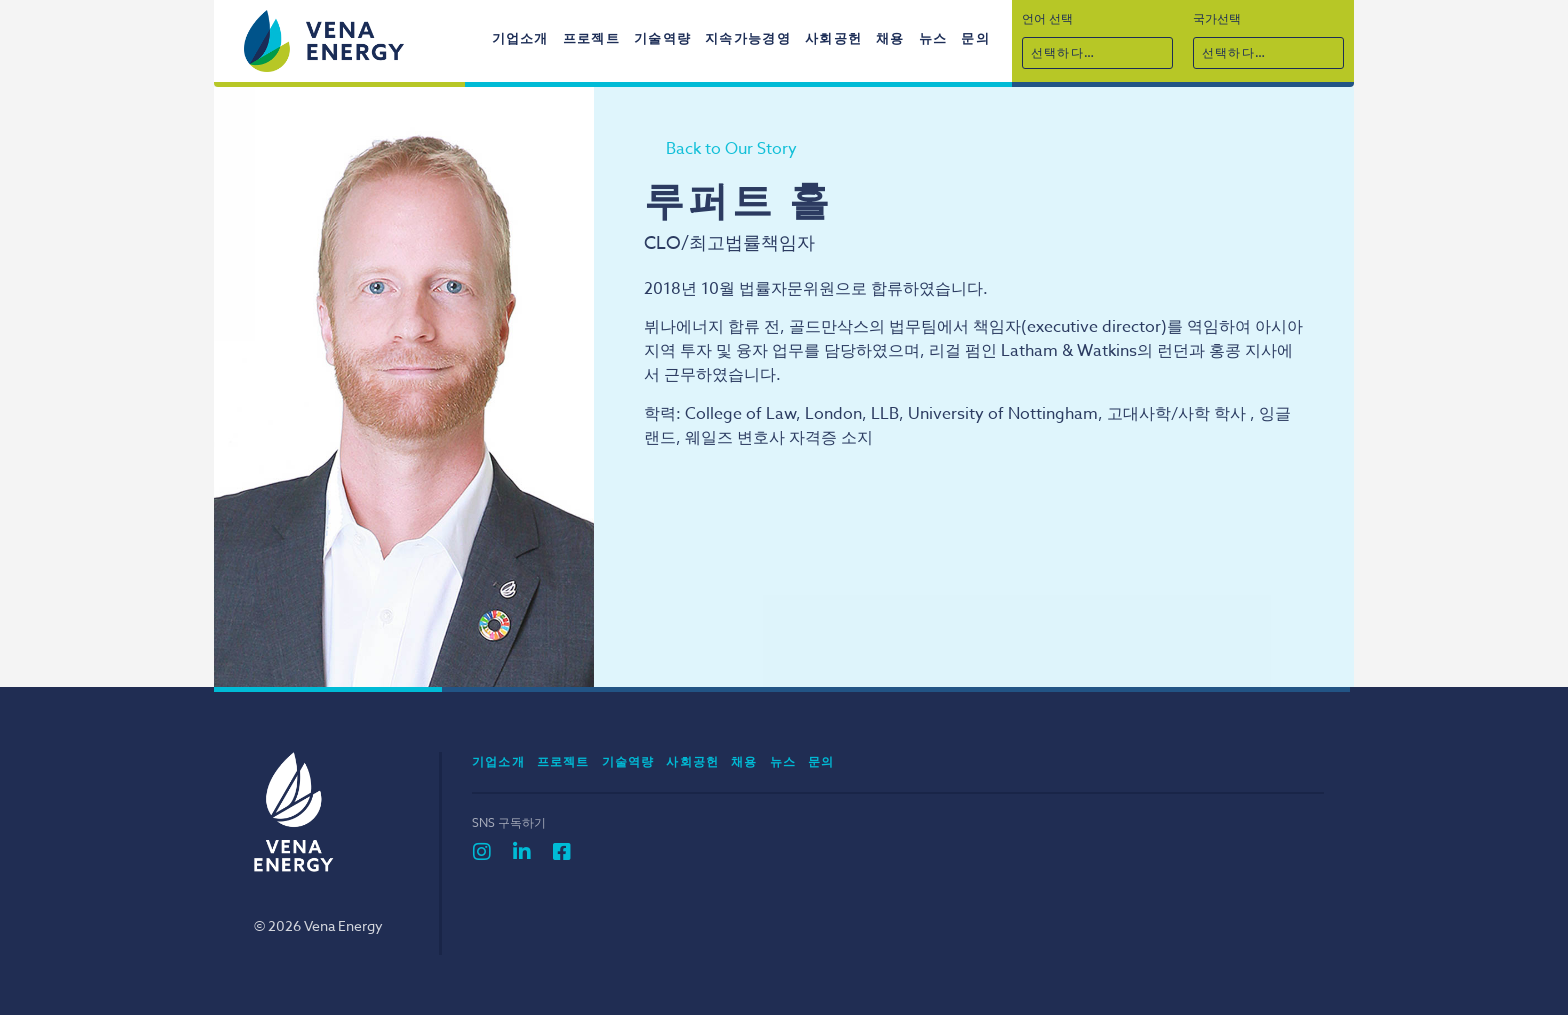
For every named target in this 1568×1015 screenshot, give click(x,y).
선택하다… (1063, 52)
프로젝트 (591, 38)
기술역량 (662, 38)
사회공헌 (833, 38)
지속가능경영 (748, 38)
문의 (975, 38)
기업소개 (520, 38)
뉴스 (933, 38)
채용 (890, 38)
